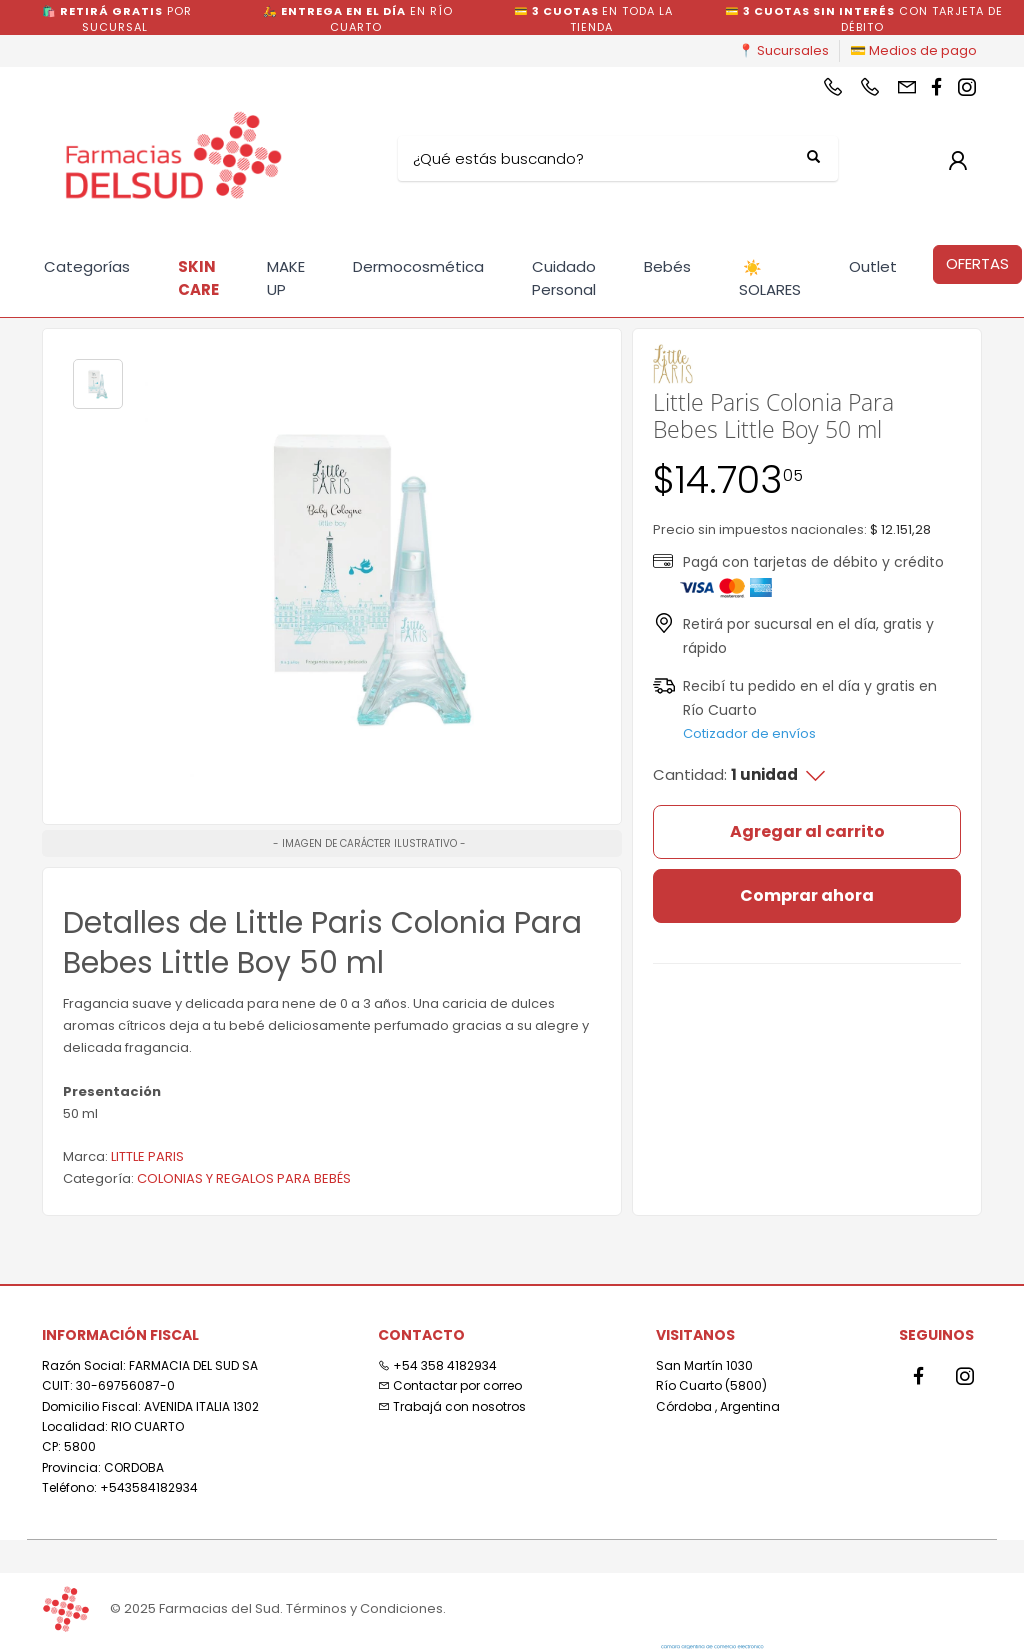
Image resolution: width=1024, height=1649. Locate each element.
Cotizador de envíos (749, 733)
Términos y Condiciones (364, 1608)
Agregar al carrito (807, 831)
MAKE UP (286, 278)
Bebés (667, 266)
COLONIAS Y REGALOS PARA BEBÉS (244, 1178)
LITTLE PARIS (147, 1156)
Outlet (873, 266)
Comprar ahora (807, 895)
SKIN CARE (198, 278)
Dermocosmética (418, 266)
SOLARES (770, 279)
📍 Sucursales (783, 50)
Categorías (87, 266)
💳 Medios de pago (913, 50)
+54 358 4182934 (437, 1365)
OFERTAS (977, 263)
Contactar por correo (450, 1385)
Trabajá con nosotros (452, 1406)
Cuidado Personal (564, 278)
